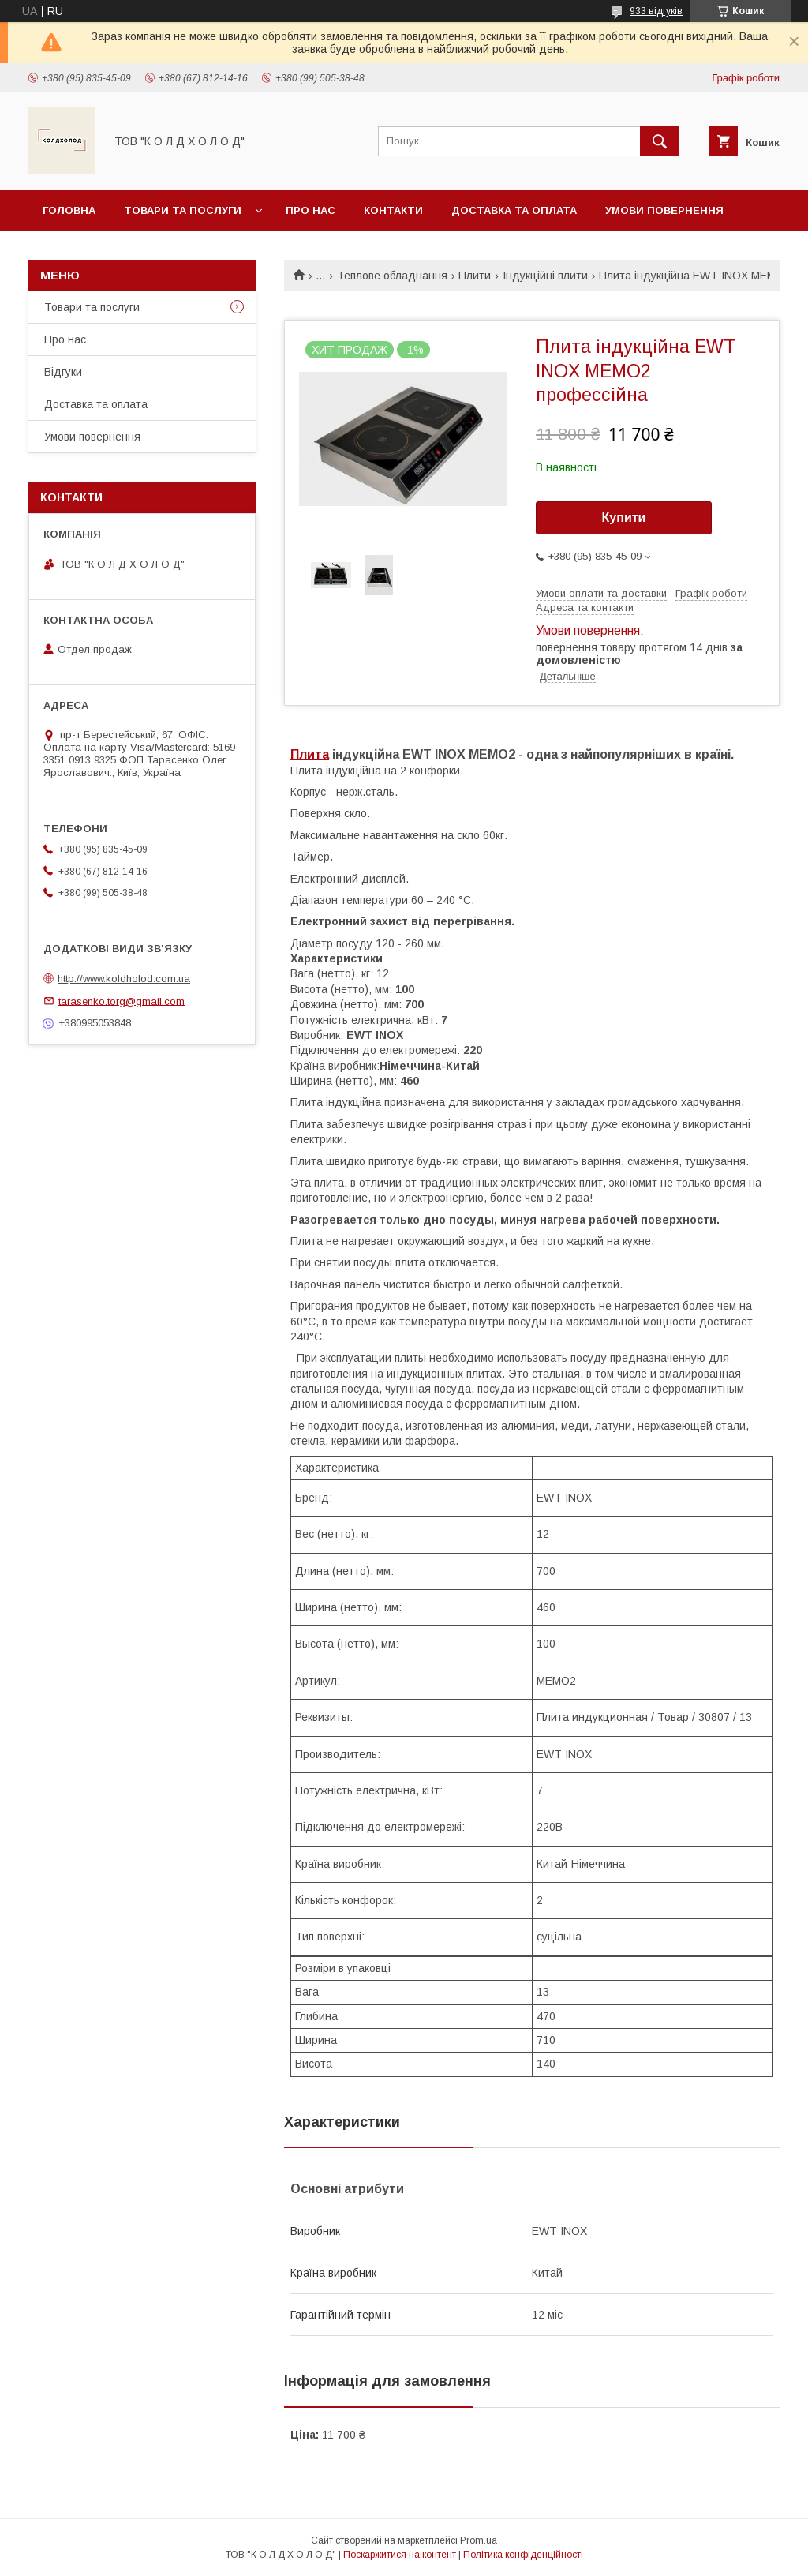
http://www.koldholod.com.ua (124, 978)
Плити (474, 275)
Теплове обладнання (392, 275)
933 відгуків (656, 11)
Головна (69, 210)
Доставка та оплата (514, 210)
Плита (309, 754)
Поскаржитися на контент (399, 2554)
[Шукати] (659, 141)
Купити (624, 517)
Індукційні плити (545, 275)
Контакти (393, 210)
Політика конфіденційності (523, 2554)
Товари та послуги (182, 210)
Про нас (310, 210)
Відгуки (63, 372)
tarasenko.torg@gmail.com (121, 1001)
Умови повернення (664, 210)
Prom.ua (478, 2540)
